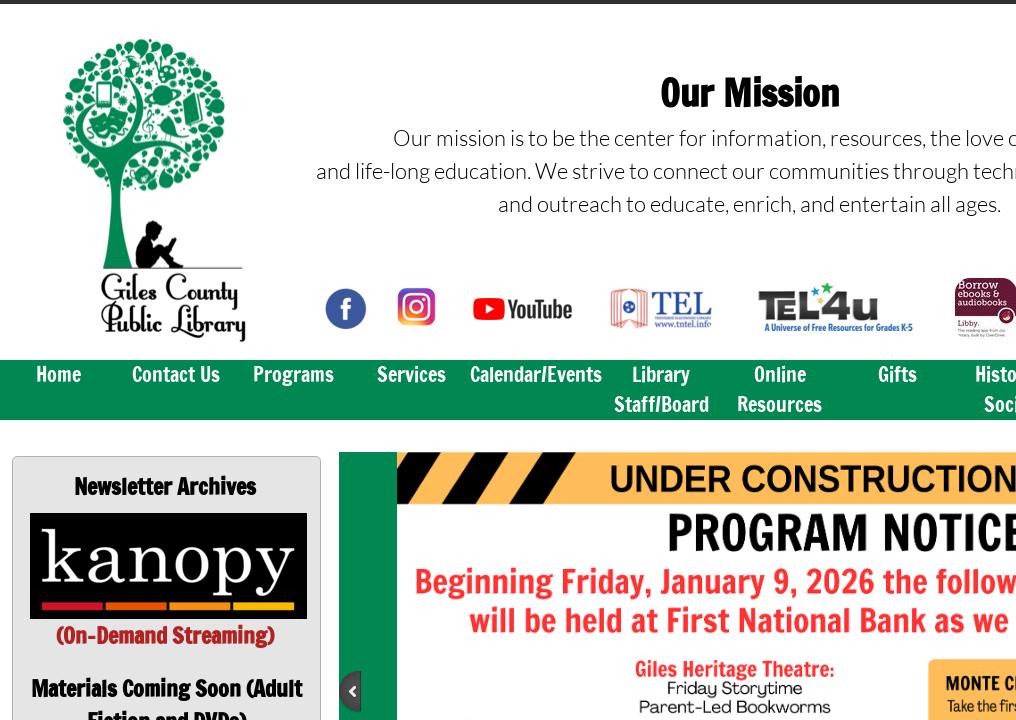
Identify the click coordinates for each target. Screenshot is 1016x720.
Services (411, 374)
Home (58, 374)
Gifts (897, 374)
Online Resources (779, 389)
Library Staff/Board (661, 389)
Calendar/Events (536, 374)
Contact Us (176, 374)
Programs (293, 374)
